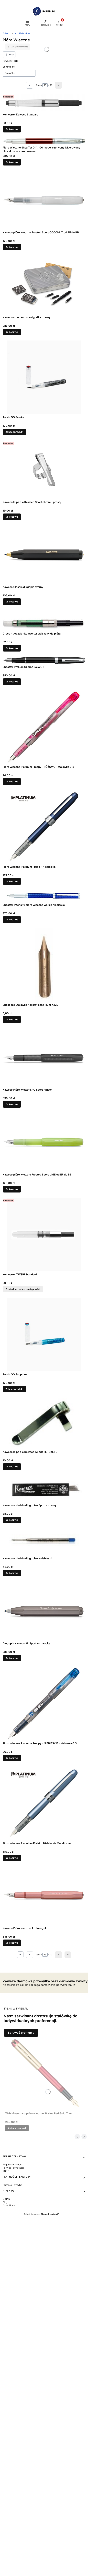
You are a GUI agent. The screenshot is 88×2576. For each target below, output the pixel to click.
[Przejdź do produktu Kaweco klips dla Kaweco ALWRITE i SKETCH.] (44, 1423)
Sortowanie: (9, 66)
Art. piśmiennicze (22, 33)
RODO (6, 2171)
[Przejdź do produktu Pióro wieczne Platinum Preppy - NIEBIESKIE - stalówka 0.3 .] (44, 1703)
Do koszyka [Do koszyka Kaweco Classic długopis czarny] (11, 601)
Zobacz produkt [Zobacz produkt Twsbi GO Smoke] (14, 431)
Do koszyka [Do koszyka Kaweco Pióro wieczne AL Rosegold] (11, 1942)
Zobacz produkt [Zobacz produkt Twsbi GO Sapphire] (14, 1389)
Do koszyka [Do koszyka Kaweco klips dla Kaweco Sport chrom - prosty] (11, 516)
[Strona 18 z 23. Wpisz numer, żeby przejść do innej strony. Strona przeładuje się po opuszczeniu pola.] (45, 85)
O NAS (6, 2198)
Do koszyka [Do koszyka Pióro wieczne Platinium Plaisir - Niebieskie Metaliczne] (11, 1857)
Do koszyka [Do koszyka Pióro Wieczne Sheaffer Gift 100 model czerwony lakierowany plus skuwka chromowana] (11, 162)
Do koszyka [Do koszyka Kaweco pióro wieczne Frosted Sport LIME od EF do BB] (11, 1189)
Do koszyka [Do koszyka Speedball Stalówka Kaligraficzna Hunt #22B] (11, 1019)
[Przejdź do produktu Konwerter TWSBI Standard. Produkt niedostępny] (44, 1234)
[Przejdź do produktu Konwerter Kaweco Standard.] (44, 102)
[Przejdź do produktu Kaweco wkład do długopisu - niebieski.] (44, 1541)
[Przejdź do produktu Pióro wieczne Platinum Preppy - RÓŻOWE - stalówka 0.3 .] (44, 727)
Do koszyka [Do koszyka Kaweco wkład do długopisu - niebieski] (11, 1573)
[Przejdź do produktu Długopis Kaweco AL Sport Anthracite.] (44, 1611)
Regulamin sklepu (12, 2164)
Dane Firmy (9, 2205)
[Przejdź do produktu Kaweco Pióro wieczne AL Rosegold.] (44, 1895)
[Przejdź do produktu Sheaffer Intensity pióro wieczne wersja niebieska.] (44, 896)
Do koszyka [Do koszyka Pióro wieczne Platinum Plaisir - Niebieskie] (11, 881)
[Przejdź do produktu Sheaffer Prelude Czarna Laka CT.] (44, 660)
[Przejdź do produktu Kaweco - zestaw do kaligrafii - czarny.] (44, 285)
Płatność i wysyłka (12, 2185)
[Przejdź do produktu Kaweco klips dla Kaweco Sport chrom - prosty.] (44, 469)
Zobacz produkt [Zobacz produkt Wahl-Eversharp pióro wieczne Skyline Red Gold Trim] (17, 2128)
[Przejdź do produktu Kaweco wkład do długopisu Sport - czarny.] (44, 1488)
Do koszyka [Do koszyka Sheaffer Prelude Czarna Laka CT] (11, 681)
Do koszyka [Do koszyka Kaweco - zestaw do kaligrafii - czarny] (11, 332)
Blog (5, 2202)
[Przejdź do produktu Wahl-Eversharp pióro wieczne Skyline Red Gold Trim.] (45, 2073)
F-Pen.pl (7, 33)
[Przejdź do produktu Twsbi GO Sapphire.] (44, 1334)
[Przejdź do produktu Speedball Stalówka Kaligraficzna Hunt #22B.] (44, 965)
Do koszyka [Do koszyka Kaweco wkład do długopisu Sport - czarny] (11, 1519)
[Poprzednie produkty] (29, 1954)
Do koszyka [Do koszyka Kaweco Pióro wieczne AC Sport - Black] (11, 1104)
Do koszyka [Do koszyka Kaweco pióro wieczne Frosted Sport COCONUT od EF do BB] (11, 247)
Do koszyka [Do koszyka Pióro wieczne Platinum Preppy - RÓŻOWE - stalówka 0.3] (11, 781)
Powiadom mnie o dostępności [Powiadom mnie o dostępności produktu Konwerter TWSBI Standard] (22, 1289)
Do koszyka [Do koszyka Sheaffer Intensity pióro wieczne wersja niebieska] (11, 919)
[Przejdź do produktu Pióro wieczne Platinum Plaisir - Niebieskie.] (44, 827)
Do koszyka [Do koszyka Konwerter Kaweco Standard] (11, 129)
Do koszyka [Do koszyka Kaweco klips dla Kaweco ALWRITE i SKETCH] (11, 1466)
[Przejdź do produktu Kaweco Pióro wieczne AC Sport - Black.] (44, 1057)
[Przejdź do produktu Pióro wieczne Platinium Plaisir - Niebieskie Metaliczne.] (44, 1803)
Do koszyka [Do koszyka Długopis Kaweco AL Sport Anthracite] (11, 1658)
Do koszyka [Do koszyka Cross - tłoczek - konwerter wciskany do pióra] (11, 648)
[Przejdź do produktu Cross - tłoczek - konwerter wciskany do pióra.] (44, 620)
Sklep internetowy (40, 2214)
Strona (39, 85)
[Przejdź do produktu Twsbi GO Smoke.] (44, 377)
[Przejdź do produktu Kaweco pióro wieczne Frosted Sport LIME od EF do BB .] (44, 1142)
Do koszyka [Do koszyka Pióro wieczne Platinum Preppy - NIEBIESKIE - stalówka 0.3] (11, 1758)
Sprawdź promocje (21, 2032)
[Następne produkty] (58, 1954)
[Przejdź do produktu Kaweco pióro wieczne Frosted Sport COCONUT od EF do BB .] (44, 200)
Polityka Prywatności (14, 2167)
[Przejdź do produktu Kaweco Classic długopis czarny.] (44, 554)
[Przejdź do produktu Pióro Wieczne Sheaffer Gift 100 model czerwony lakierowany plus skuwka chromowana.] (44, 141)
